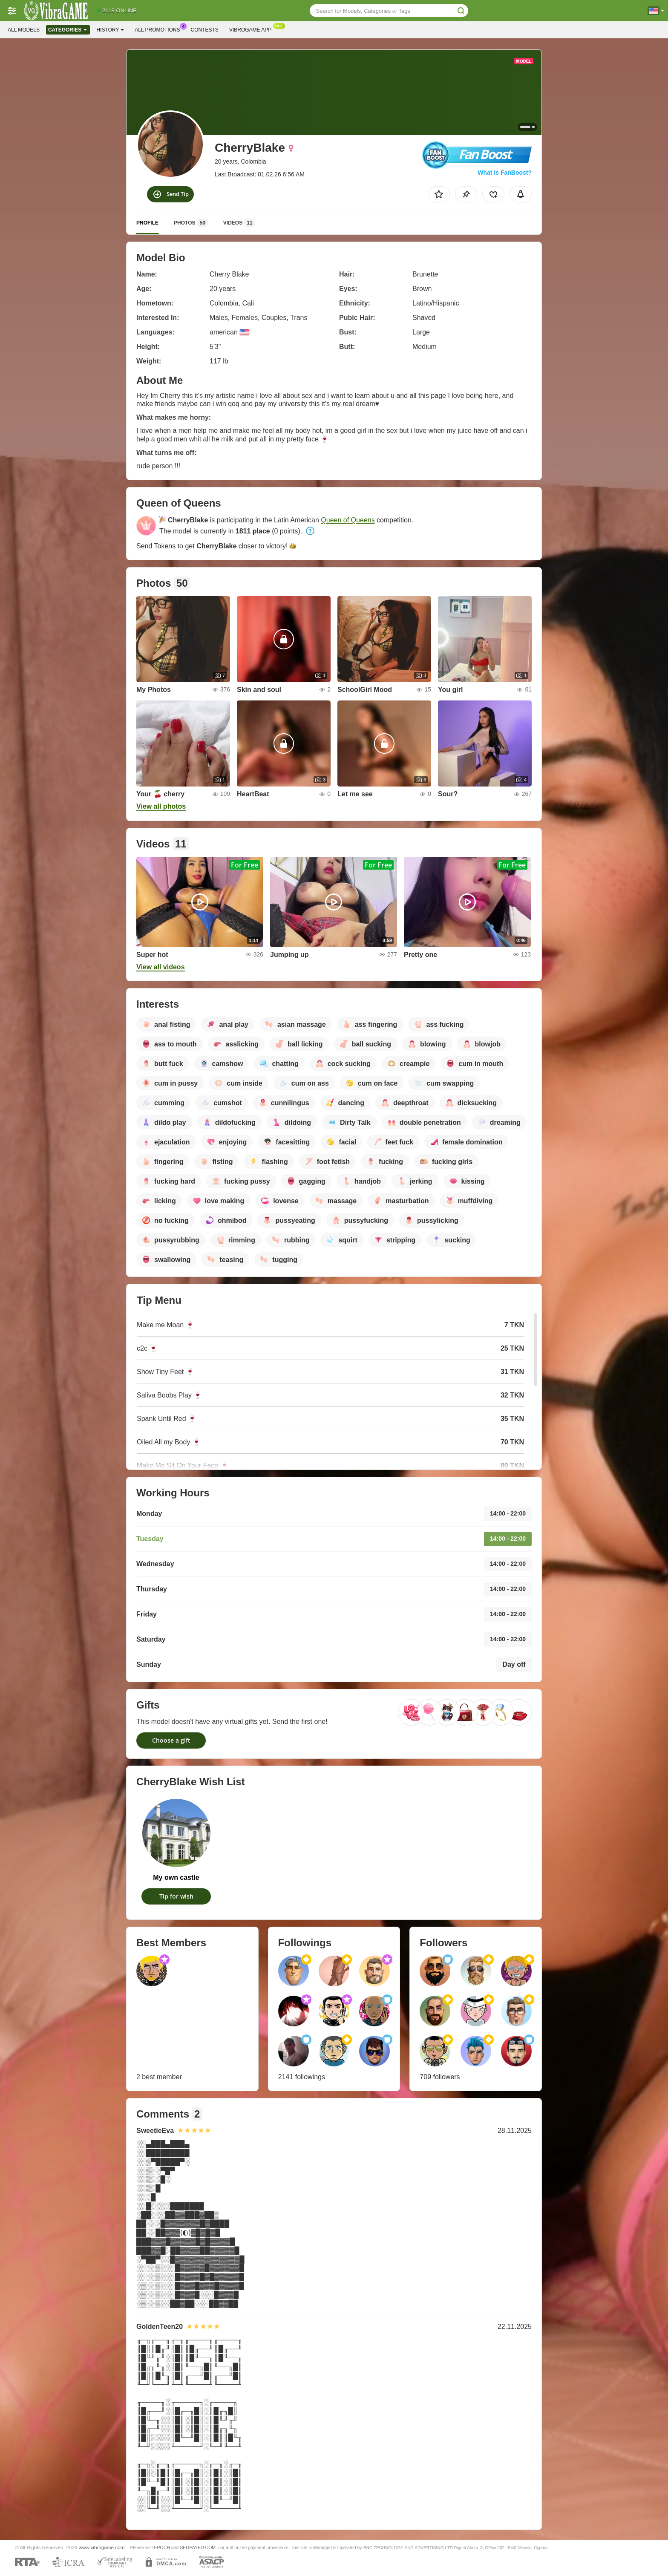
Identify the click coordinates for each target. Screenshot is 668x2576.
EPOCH (162, 2547)
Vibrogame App (252, 29)
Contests (205, 30)
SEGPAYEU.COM (198, 2547)
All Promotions (159, 29)
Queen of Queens (347, 520)
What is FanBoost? (505, 172)
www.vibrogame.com (102, 2547)
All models (24, 30)
